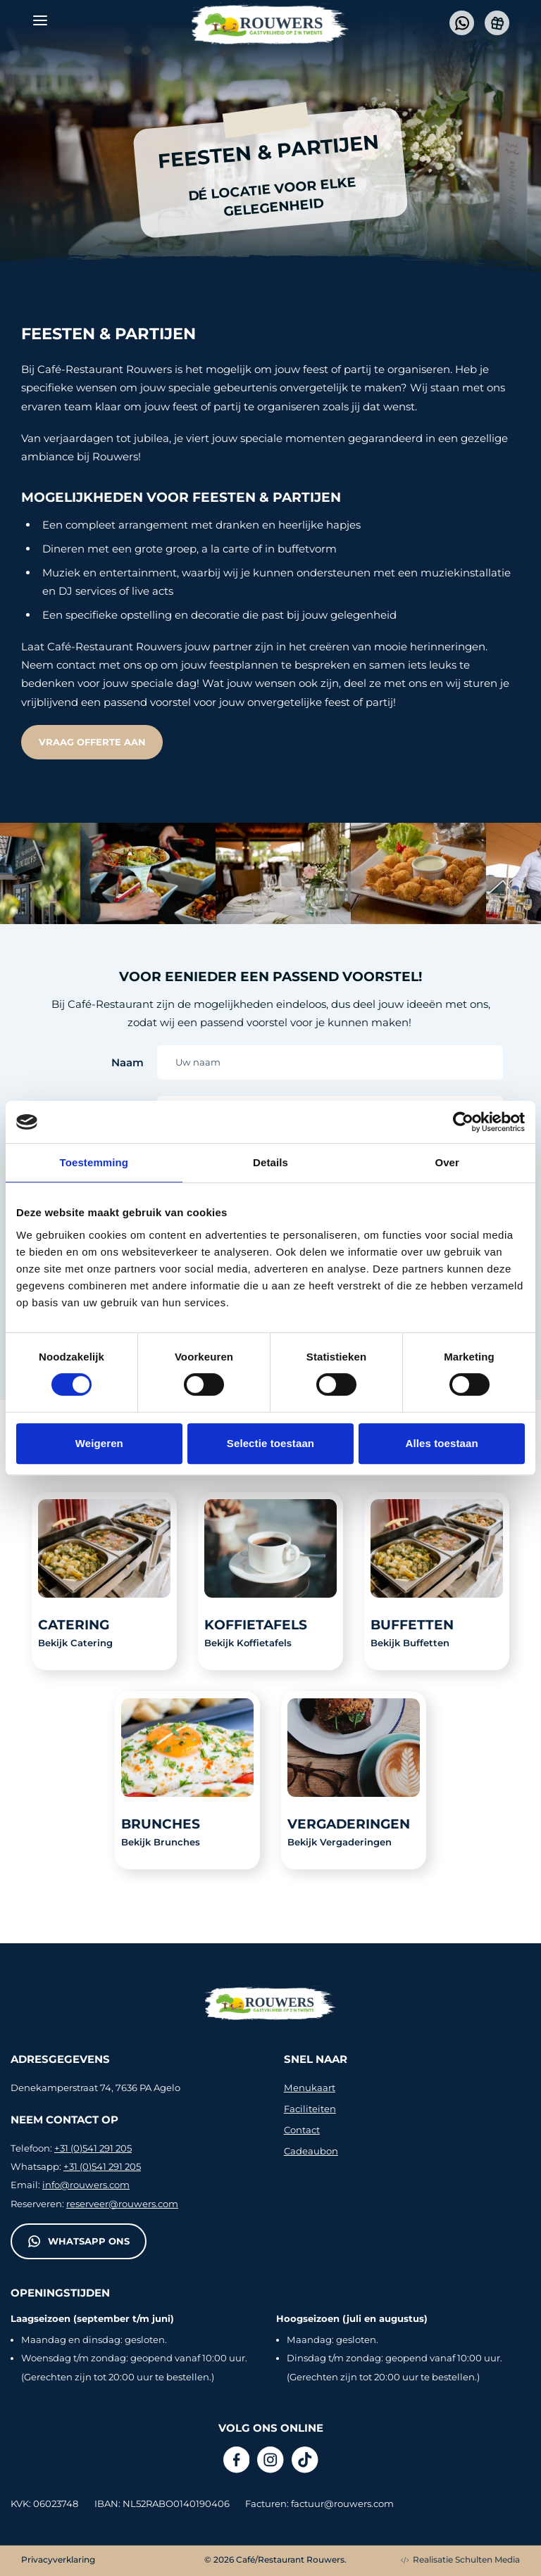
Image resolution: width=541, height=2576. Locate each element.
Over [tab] (447, 1162)
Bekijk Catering (75, 1642)
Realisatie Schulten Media (460, 2559)
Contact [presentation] (302, 2129)
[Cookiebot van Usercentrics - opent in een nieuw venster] (463, 1121)
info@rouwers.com (86, 2184)
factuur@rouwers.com (342, 2503)
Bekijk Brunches (160, 1842)
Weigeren (99, 1443)
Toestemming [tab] (94, 1162)
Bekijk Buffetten (410, 1642)
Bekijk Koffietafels (248, 1642)
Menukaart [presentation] (309, 2087)
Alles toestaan (442, 1443)
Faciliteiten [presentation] (310, 2108)
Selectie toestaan (270, 1443)
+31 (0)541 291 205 (93, 2148)
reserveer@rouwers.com (122, 2203)
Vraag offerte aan (92, 741)
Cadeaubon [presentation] (311, 2151)
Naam (127, 1062)
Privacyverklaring (58, 2559)
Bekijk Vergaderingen (339, 1842)
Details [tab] (270, 1162)
